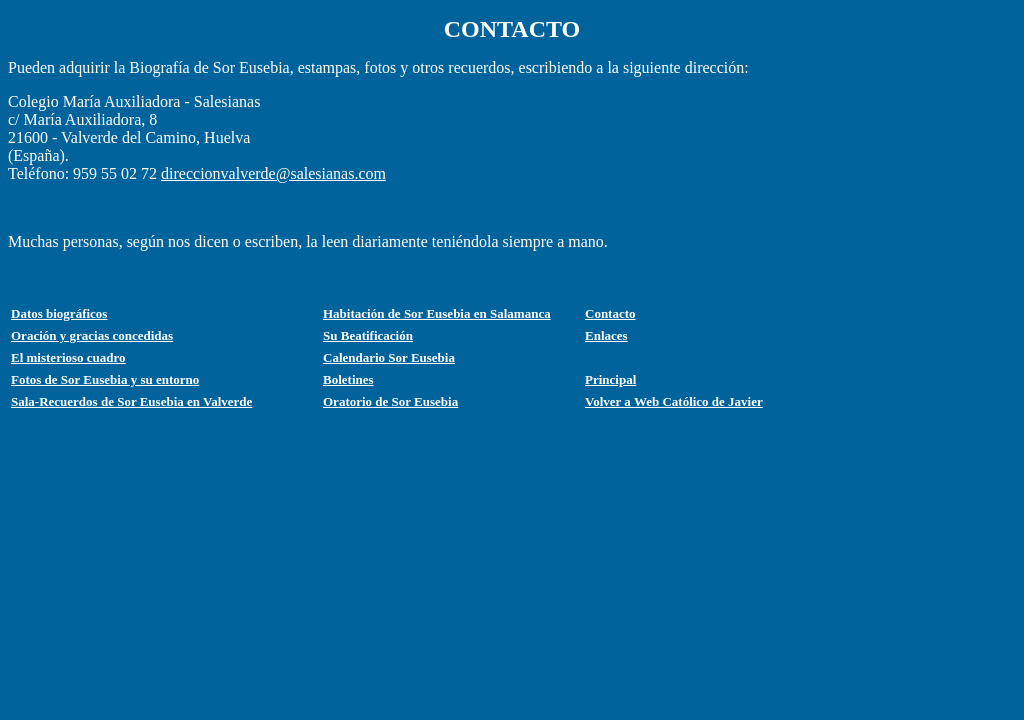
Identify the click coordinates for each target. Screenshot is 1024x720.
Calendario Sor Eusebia (389, 357)
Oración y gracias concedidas (92, 335)
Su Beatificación (368, 335)
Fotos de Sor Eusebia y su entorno (105, 379)
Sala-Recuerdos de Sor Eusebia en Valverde (131, 401)
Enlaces (606, 335)
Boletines (348, 379)
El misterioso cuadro (68, 357)
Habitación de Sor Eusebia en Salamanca (437, 313)
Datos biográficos (59, 313)
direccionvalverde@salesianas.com (273, 173)
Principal (610, 379)
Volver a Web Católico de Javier (674, 401)
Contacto (610, 313)
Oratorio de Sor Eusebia (390, 401)
